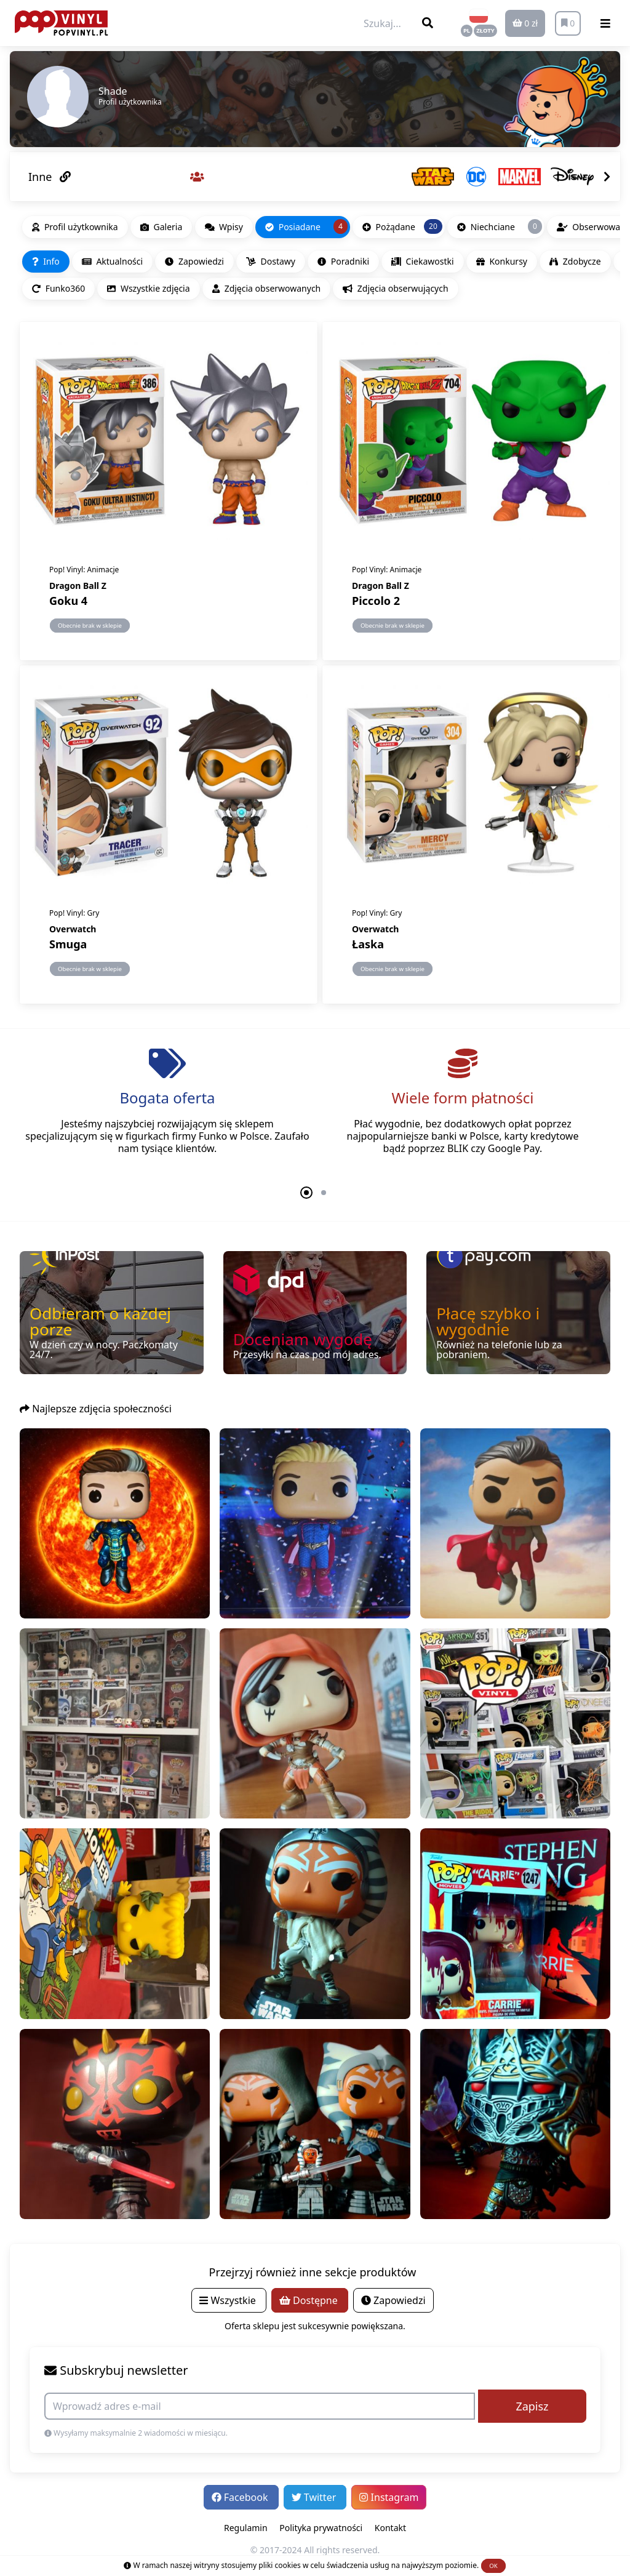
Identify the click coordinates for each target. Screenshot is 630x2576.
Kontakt (390, 2528)
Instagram (388, 2497)
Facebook (241, 2497)
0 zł (525, 23)
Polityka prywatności (320, 2528)
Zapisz (532, 2406)
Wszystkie (228, 2300)
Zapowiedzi (393, 2300)
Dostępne (309, 2300)
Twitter (315, 2497)
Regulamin (246, 2528)
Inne (49, 176)
